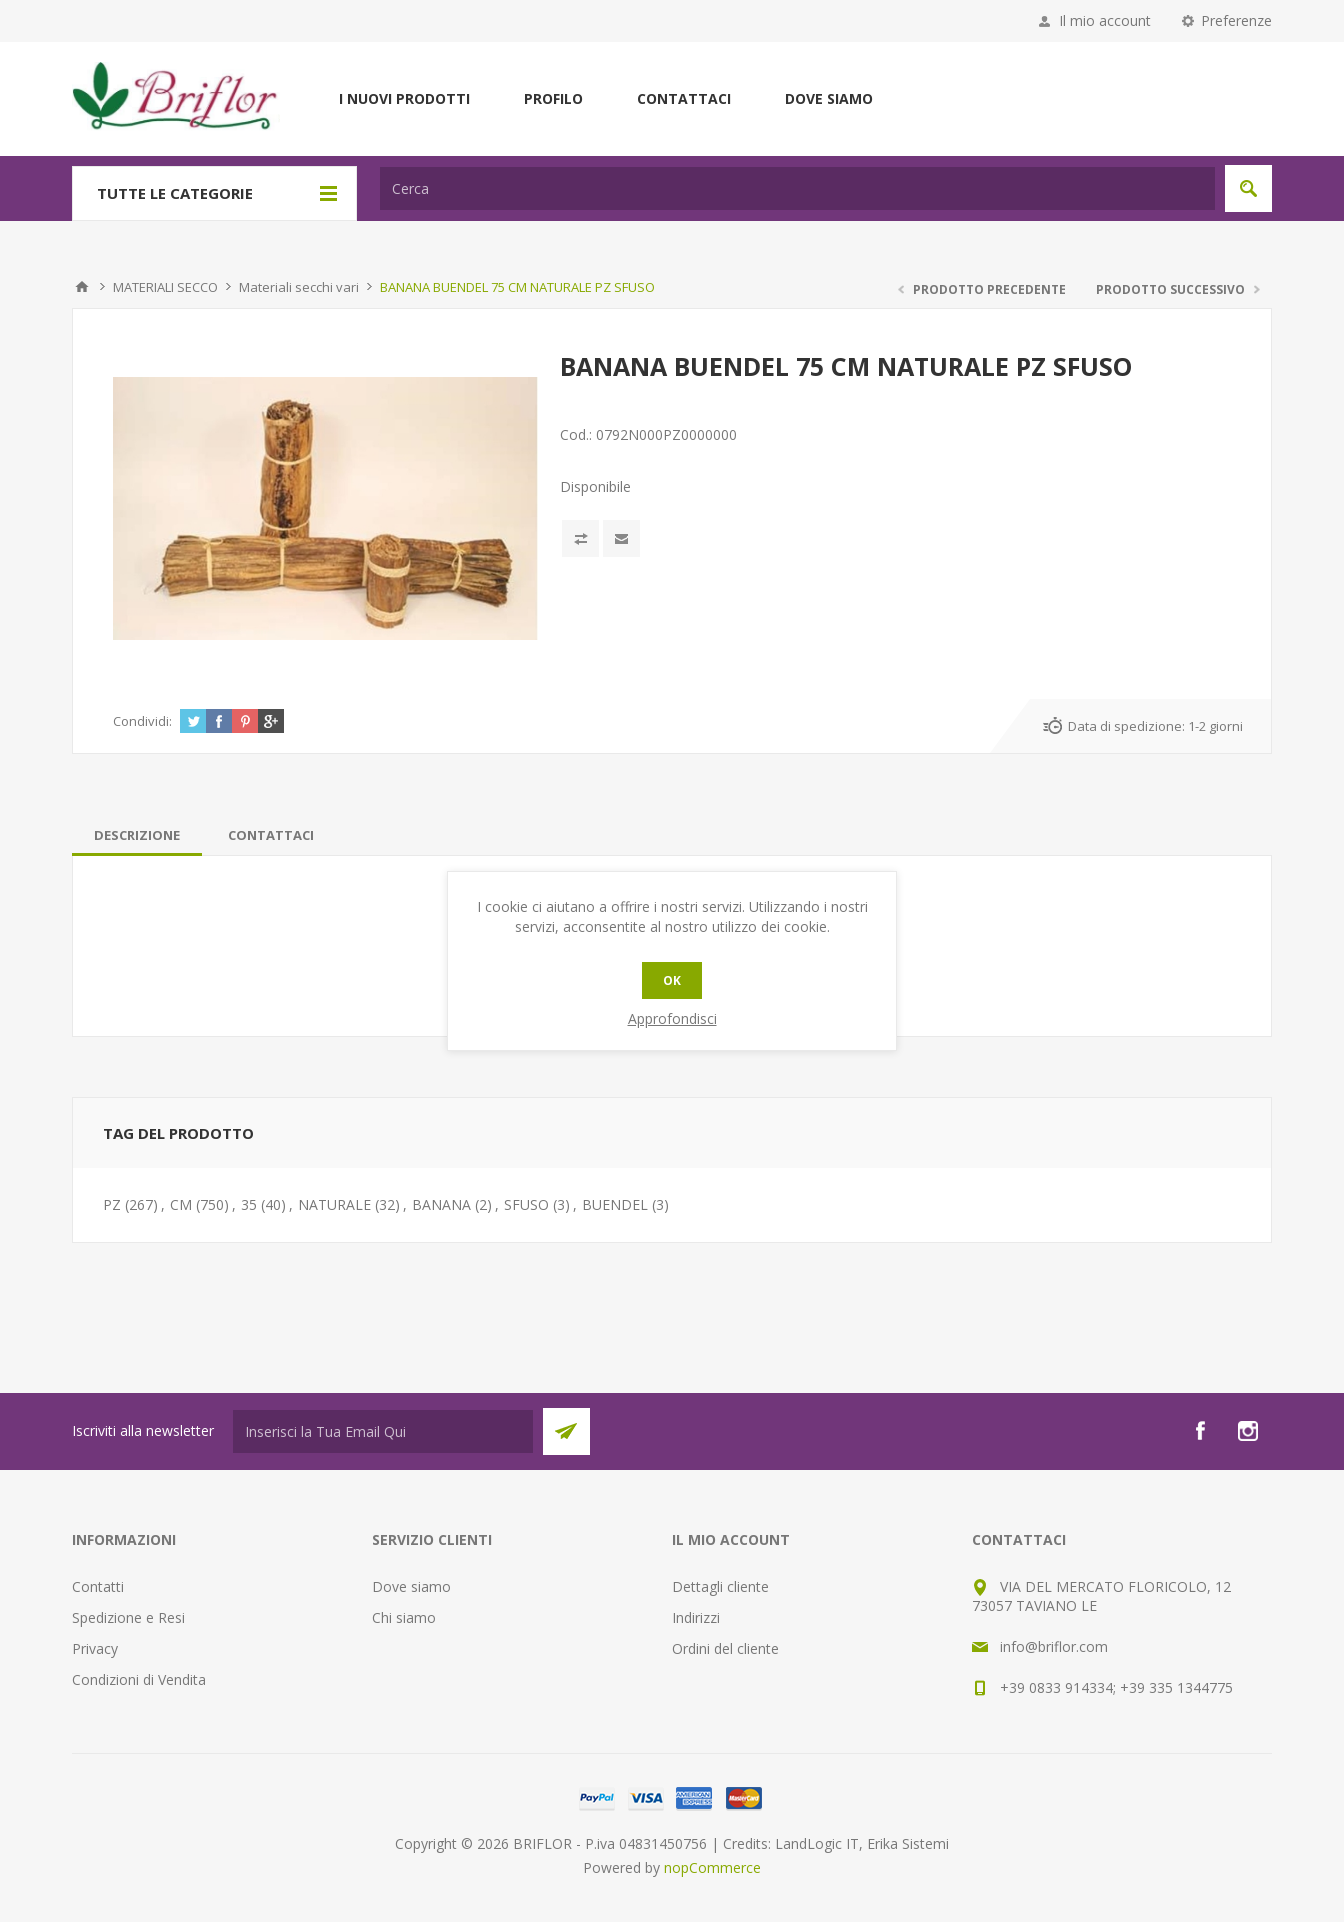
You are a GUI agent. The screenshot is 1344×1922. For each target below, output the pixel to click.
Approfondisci (672, 1018)
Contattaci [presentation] (271, 835)
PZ (112, 1204)
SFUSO (526, 1204)
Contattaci (684, 98)
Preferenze (1236, 20)
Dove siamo (829, 98)
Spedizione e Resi (128, 1617)
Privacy (95, 1648)
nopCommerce (712, 1867)
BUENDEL (615, 1204)
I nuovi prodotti (404, 98)
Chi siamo (404, 1617)
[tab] (137, 835)
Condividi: (142, 721)
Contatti (98, 1586)
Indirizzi (696, 1617)
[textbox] (797, 188)
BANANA (441, 1204)
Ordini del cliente (725, 1648)
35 (249, 1204)
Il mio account (1105, 20)
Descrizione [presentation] (137, 835)
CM (181, 1204)
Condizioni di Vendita (139, 1679)
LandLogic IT (817, 1843)
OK (672, 980)
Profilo (553, 98)
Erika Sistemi (908, 1843)
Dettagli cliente (720, 1586)
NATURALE (334, 1204)
